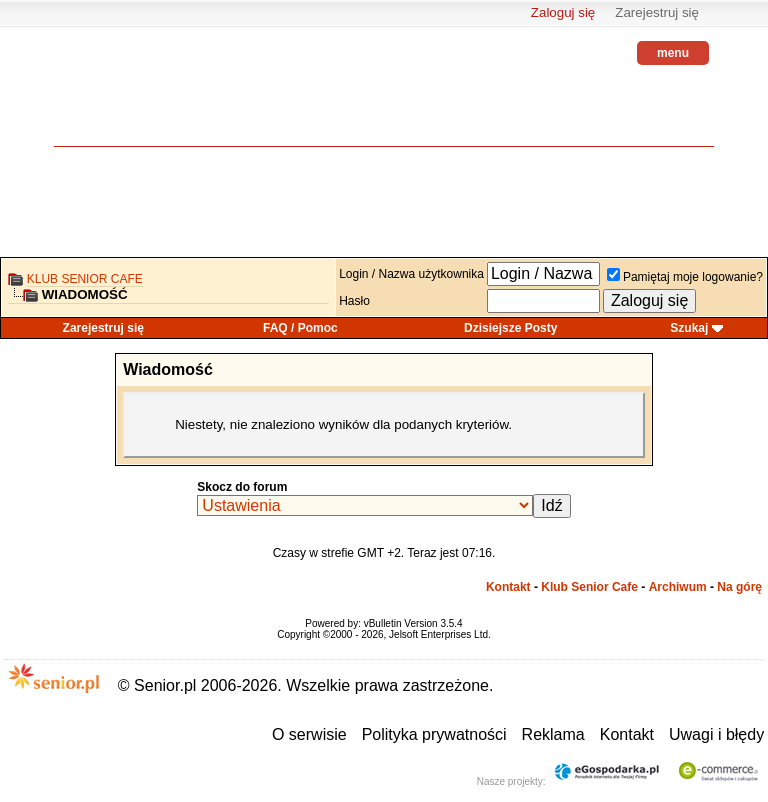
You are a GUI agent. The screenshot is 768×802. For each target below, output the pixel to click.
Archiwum (678, 587)
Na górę (739, 587)
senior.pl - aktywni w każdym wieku (109, 100)
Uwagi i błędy (716, 734)
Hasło (354, 301)
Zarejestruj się (657, 12)
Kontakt (508, 587)
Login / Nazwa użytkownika (411, 274)
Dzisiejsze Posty (510, 328)
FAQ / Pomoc (300, 328)
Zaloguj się (563, 12)
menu (673, 53)
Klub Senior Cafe (85, 279)
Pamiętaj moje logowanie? (685, 277)
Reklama (553, 734)
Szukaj (689, 328)
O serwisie (309, 734)
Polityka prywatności (434, 734)
